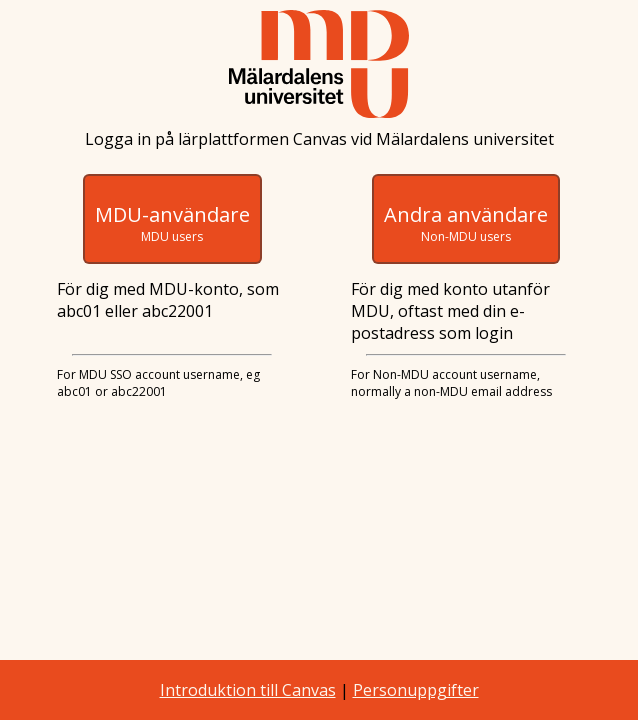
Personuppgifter (416, 690)
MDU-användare (172, 223)
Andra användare (466, 223)
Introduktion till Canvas (248, 690)
